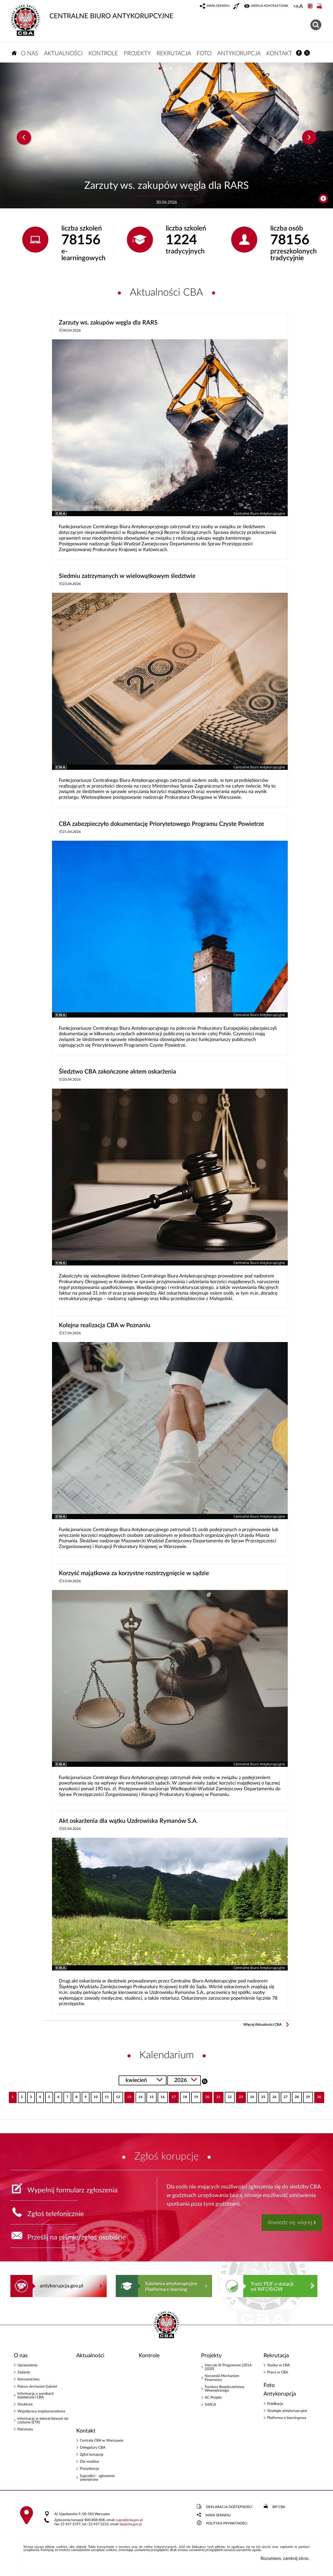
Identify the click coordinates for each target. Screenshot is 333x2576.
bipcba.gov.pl (131, 2524)
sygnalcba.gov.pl (129, 2520)
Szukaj (204, 2081)
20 (205, 2095)
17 (172, 2095)
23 (239, 2095)
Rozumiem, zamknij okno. (285, 2558)
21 (217, 2095)
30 (317, 2095)
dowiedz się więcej (289, 2222)
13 (127, 2095)
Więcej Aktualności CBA (262, 2024)
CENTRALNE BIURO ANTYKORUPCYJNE (91, 12)
